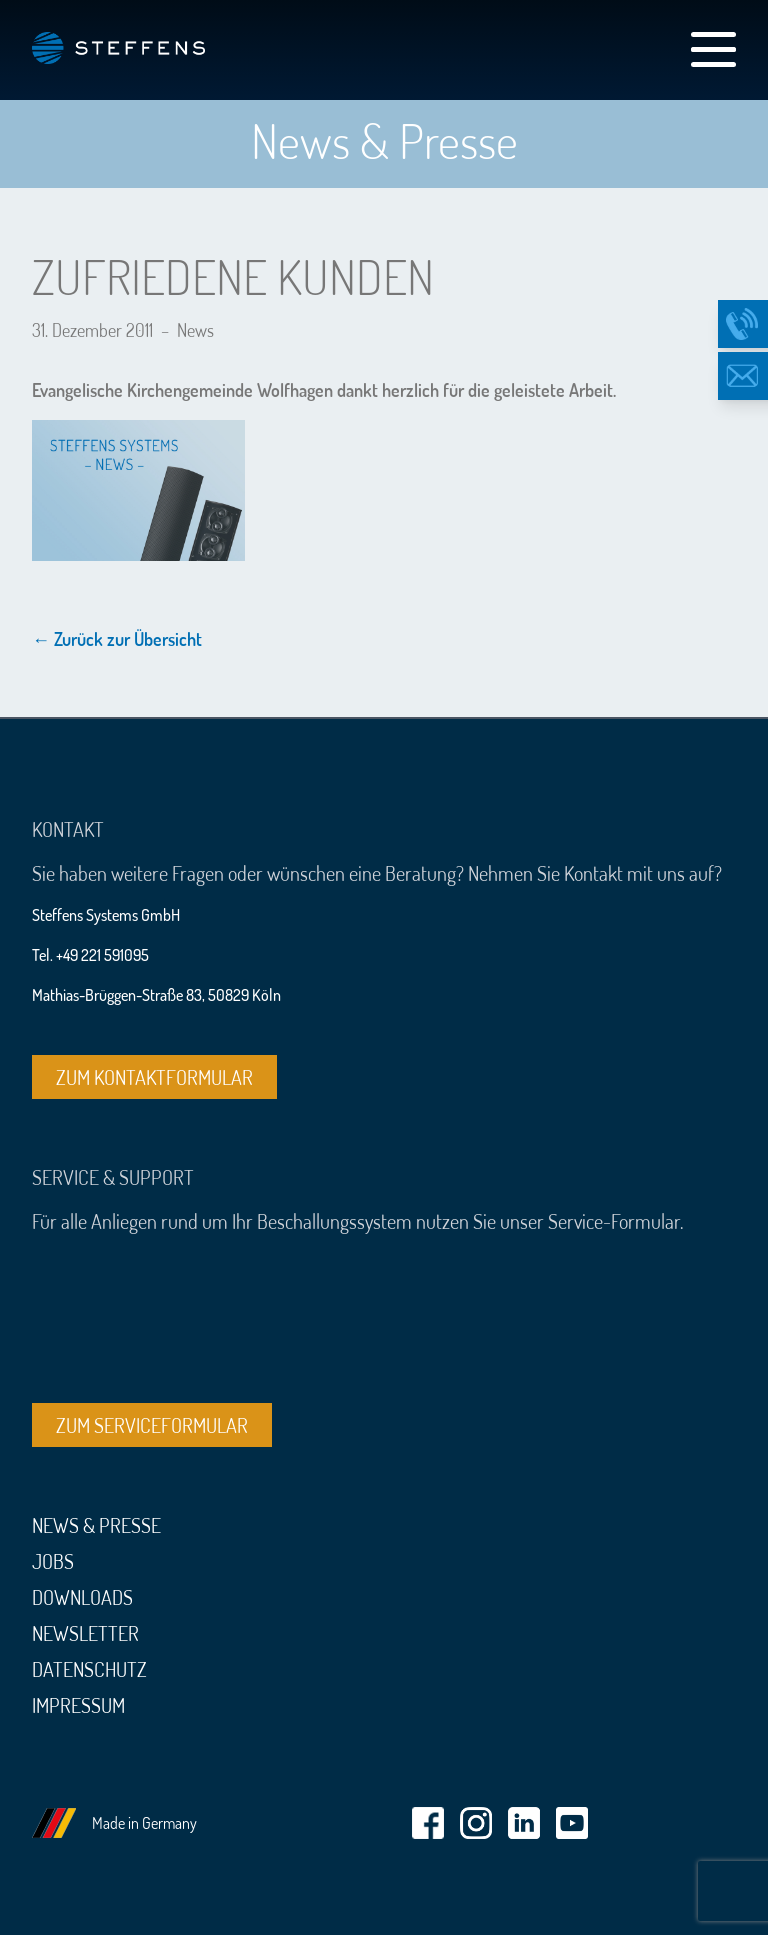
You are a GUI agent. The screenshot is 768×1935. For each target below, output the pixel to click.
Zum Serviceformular (152, 1425)
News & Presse (96, 1525)
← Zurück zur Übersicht (117, 639)
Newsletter (85, 1633)
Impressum (78, 1705)
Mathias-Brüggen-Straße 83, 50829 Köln (156, 995)
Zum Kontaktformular (154, 1077)
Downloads (82, 1597)
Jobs (53, 1561)
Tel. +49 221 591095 (90, 955)
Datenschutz (89, 1669)
